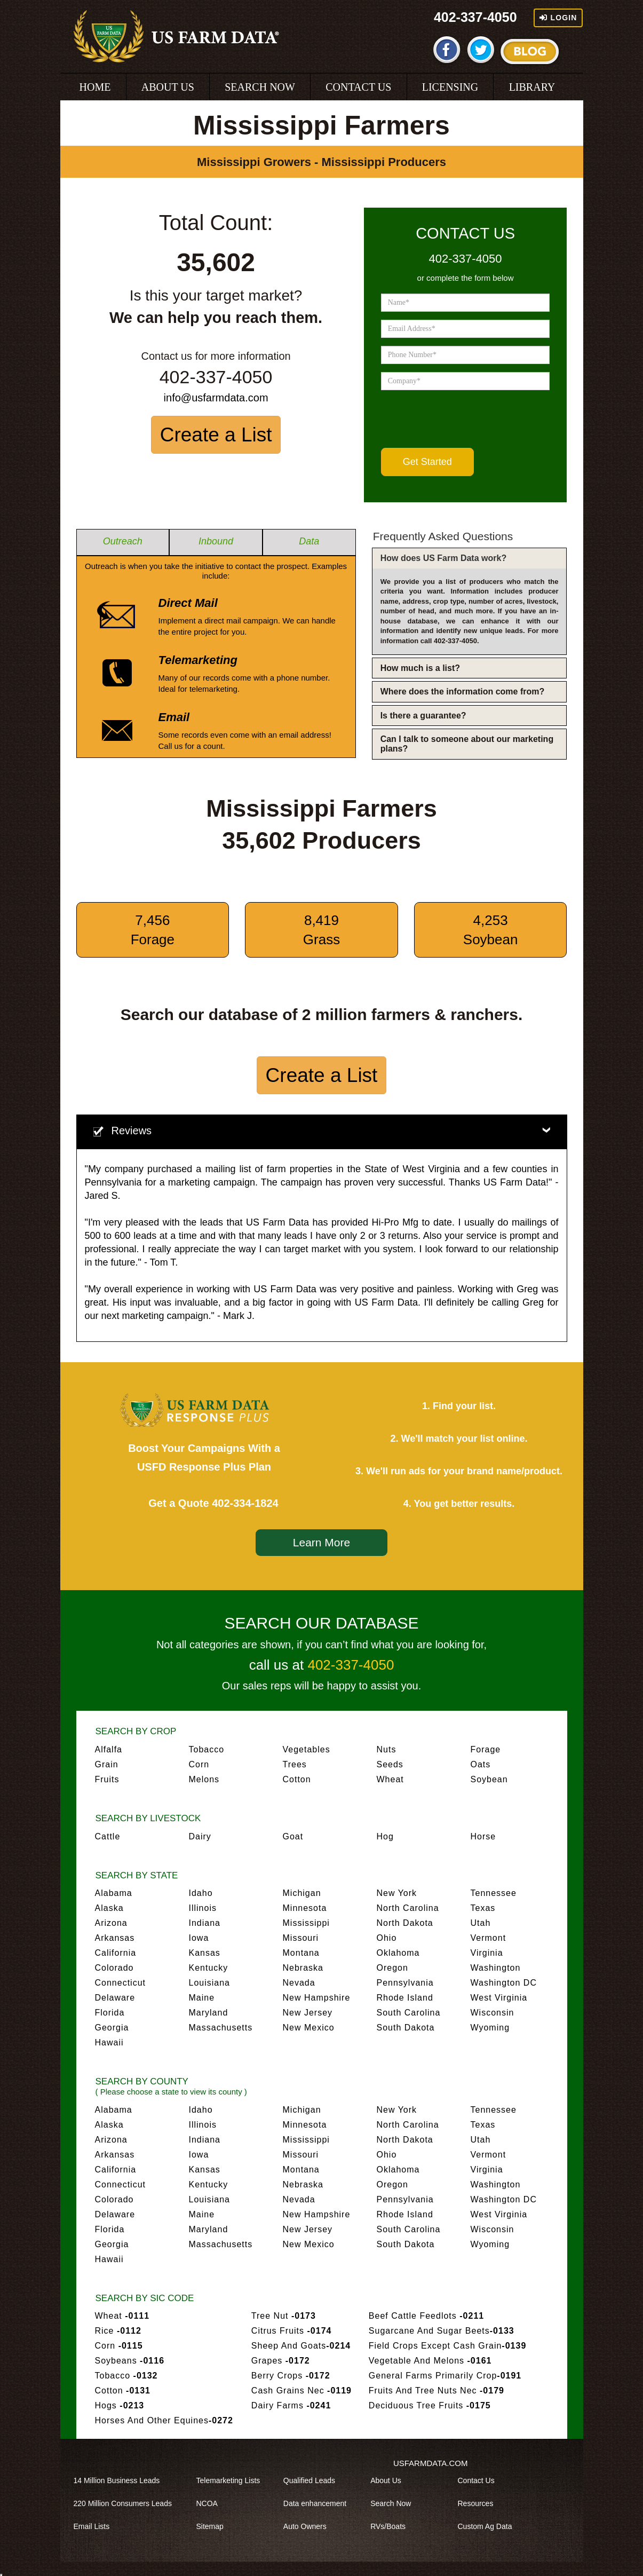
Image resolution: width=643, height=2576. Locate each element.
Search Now (394, 2503)
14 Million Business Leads (120, 2480)
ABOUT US (167, 87)
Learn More (321, 1542)
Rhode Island (405, 1997)
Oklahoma (398, 1952)
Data (309, 541)
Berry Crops (290, 2375)
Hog (385, 1836)
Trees (295, 1764)
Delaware (115, 1997)
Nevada (299, 1982)
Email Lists (95, 2526)
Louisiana (210, 1982)
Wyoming (490, 2027)
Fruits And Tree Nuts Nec (436, 2390)
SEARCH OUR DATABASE (322, 1623)
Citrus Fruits (291, 2330)
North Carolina (408, 1908)
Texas (483, 1908)
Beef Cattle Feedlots (426, 2315)
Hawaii (109, 2042)
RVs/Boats (391, 2526)
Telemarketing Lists (232, 2480)
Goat (293, 1836)
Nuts (386, 1749)
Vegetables (306, 1749)
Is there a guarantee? (423, 715)
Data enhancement (318, 2503)
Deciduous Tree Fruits (430, 2405)
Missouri (301, 1937)
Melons (204, 1779)
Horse (483, 1836)
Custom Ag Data (488, 2526)
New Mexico (309, 2027)
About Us (389, 2480)
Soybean (489, 1779)
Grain (106, 1764)
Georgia (112, 2027)
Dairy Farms (291, 2405)
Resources (479, 2503)
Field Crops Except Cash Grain (447, 2345)
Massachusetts (221, 2027)
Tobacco (207, 1749)
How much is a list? (420, 668)
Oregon (392, 1967)
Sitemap (213, 2526)
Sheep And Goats (301, 2345)
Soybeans (130, 2360)
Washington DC (504, 1982)
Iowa (199, 1937)
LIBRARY (532, 87)
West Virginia (499, 1997)
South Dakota (406, 2027)
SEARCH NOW (260, 87)
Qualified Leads (313, 2480)
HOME (95, 87)
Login (558, 17)
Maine (202, 1997)
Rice (118, 2330)
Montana (301, 1952)
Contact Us (479, 2480)
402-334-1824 (245, 1503)
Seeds (390, 1764)
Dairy (200, 1836)
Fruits (107, 1779)
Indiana (205, 1922)
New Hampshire (317, 1997)
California (116, 1952)
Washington (496, 1967)
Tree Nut (283, 2315)
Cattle (108, 1836)
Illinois (203, 1908)
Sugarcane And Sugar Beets (441, 2330)
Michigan (302, 1893)
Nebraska (303, 1967)
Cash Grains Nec (301, 2390)
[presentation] (462, 419)
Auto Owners (308, 2526)
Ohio (387, 1937)
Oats (481, 1764)
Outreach (122, 541)
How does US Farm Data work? (443, 558)
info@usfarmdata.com (216, 398)
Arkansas (115, 1937)
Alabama (113, 1893)
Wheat (390, 1779)
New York (397, 1893)
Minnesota (305, 1908)
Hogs (120, 2405)
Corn (199, 1764)
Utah (481, 1922)
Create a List (216, 435)
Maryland (208, 2012)
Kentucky (208, 1967)
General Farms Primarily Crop (445, 2375)
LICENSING (450, 87)
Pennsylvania (405, 1982)
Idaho (201, 1893)
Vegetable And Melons (430, 2360)
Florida (110, 2012)
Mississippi (306, 1922)
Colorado (114, 1967)
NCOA (210, 2503)
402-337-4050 (475, 17)
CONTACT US (358, 87)
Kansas (204, 1952)
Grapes (280, 2360)
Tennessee (494, 1893)
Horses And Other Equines (164, 2420)
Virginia (487, 1952)
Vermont (488, 1937)
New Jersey (308, 2012)
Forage (486, 1749)
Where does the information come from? (462, 691)
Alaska (109, 1908)
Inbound (216, 541)
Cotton (297, 1779)
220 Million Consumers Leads (126, 2503)
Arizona (111, 1922)
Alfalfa (108, 1749)
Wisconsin (492, 2012)
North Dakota (405, 1922)
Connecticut (120, 1982)
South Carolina (409, 2012)
